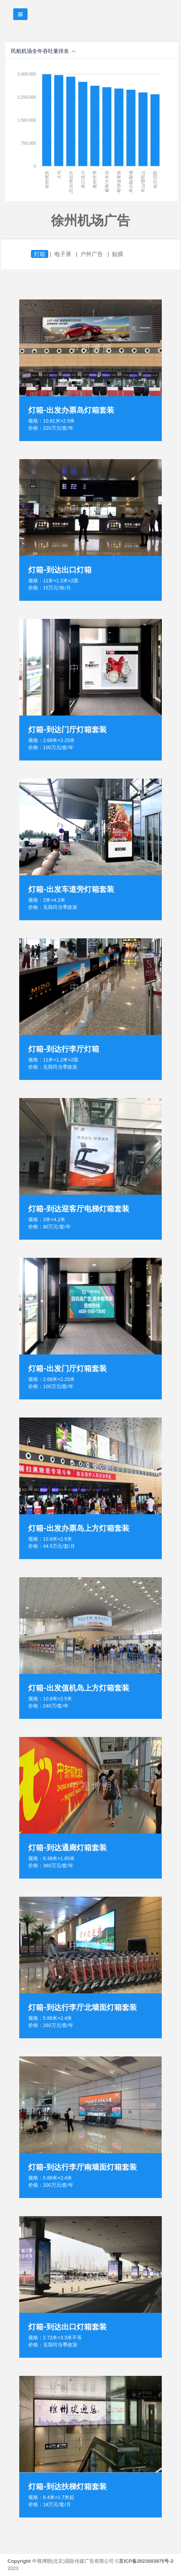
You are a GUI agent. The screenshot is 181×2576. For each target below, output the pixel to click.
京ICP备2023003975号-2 (146, 2561)
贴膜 (117, 254)
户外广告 (91, 254)
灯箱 (39, 254)
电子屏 (62, 254)
